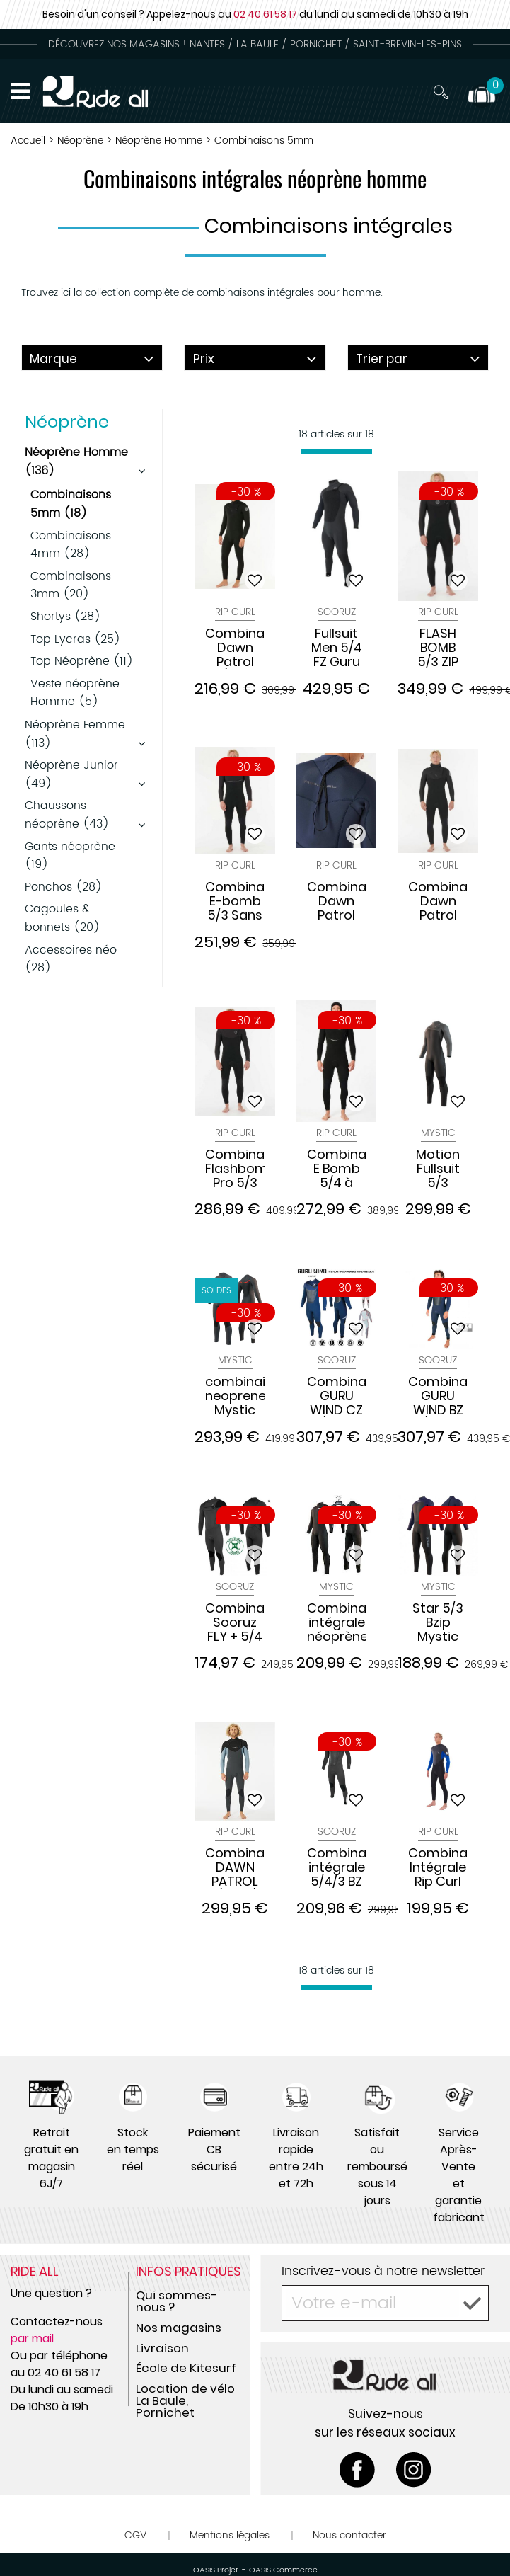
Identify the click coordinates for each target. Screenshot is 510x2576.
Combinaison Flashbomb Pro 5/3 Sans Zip (235, 1168)
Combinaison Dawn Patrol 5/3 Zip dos (336, 901)
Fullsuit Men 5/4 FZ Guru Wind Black (336, 647)
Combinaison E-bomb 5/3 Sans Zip (235, 901)
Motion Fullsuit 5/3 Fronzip (437, 1168)
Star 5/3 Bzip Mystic (437, 1622)
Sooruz (337, 612)
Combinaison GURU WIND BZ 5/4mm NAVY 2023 (438, 1396)
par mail (32, 2338)
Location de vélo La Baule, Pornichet (185, 2400)
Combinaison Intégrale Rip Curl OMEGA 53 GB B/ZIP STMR (438, 1867)
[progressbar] (336, 451)
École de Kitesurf (186, 2367)
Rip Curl (235, 612)
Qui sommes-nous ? (176, 2300)
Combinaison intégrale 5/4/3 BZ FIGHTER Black (336, 1867)
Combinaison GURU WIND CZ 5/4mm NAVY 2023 (336, 1396)
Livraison (162, 2348)
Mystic (438, 1133)
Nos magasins (178, 2327)
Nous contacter (349, 2535)
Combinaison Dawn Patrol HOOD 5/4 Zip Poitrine (438, 901)
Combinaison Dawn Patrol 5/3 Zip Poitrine (235, 647)
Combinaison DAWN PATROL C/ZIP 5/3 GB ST (235, 1867)
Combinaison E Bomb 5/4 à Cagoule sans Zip (336, 1168)
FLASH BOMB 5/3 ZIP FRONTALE (438, 647)
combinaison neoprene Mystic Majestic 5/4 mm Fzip (235, 1396)
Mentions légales (230, 2535)
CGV (135, 2535)
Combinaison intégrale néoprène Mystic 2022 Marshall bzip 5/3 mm (336, 1622)
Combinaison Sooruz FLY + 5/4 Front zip (235, 1622)
